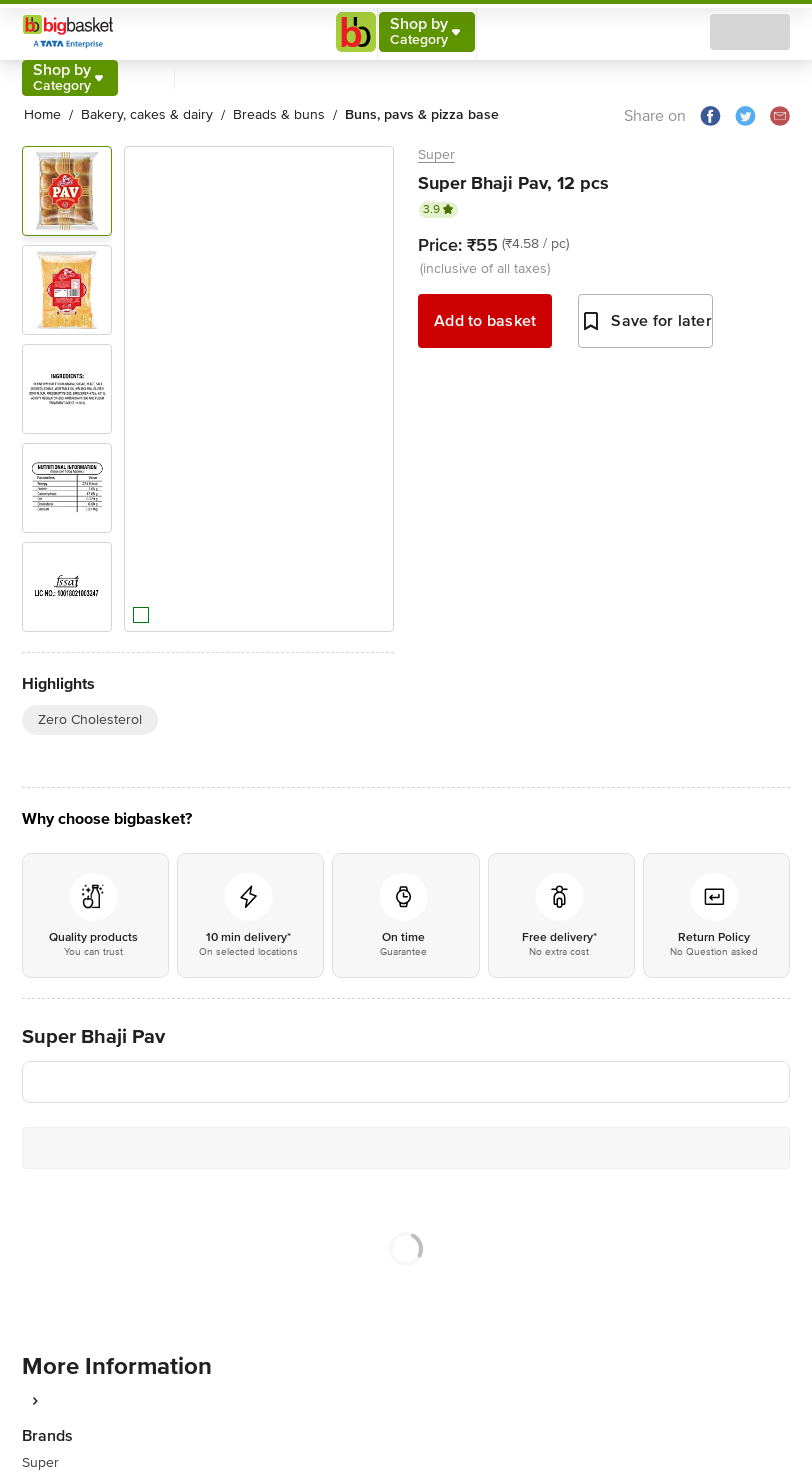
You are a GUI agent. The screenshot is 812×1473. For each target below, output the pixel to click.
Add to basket (485, 321)
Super (436, 154)
